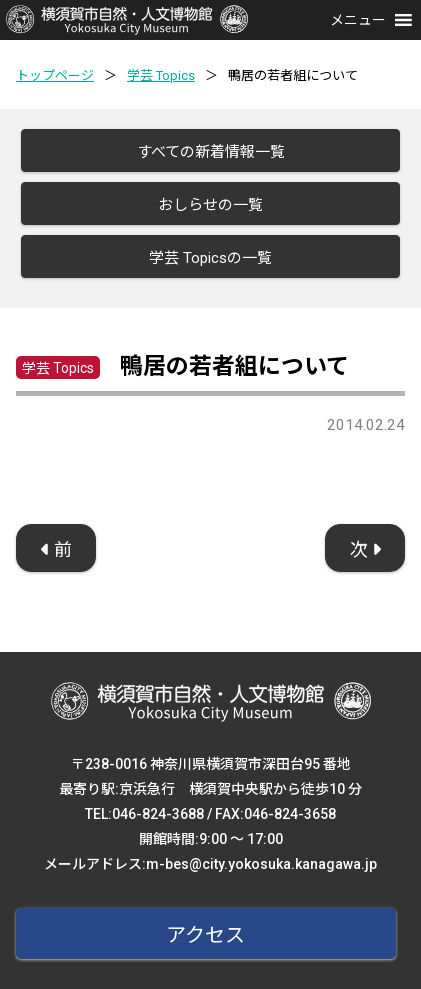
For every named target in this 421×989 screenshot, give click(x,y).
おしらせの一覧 (210, 205)
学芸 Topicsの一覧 (210, 258)
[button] (358, 20)
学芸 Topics (161, 75)
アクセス (205, 935)
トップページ (55, 75)
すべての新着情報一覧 (211, 152)
